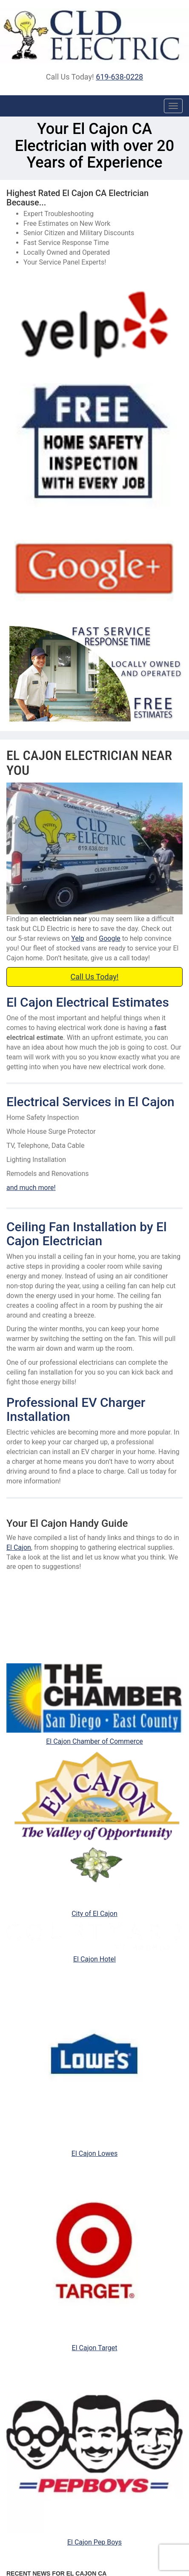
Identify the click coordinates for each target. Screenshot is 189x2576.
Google (109, 938)
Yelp (77, 938)
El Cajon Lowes (94, 2153)
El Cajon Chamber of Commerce (94, 1741)
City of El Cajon (94, 1914)
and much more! (31, 1188)
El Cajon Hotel (94, 1959)
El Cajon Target (94, 2348)
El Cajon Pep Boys (94, 2542)
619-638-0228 (119, 76)
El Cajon (18, 1547)
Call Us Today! (95, 976)
